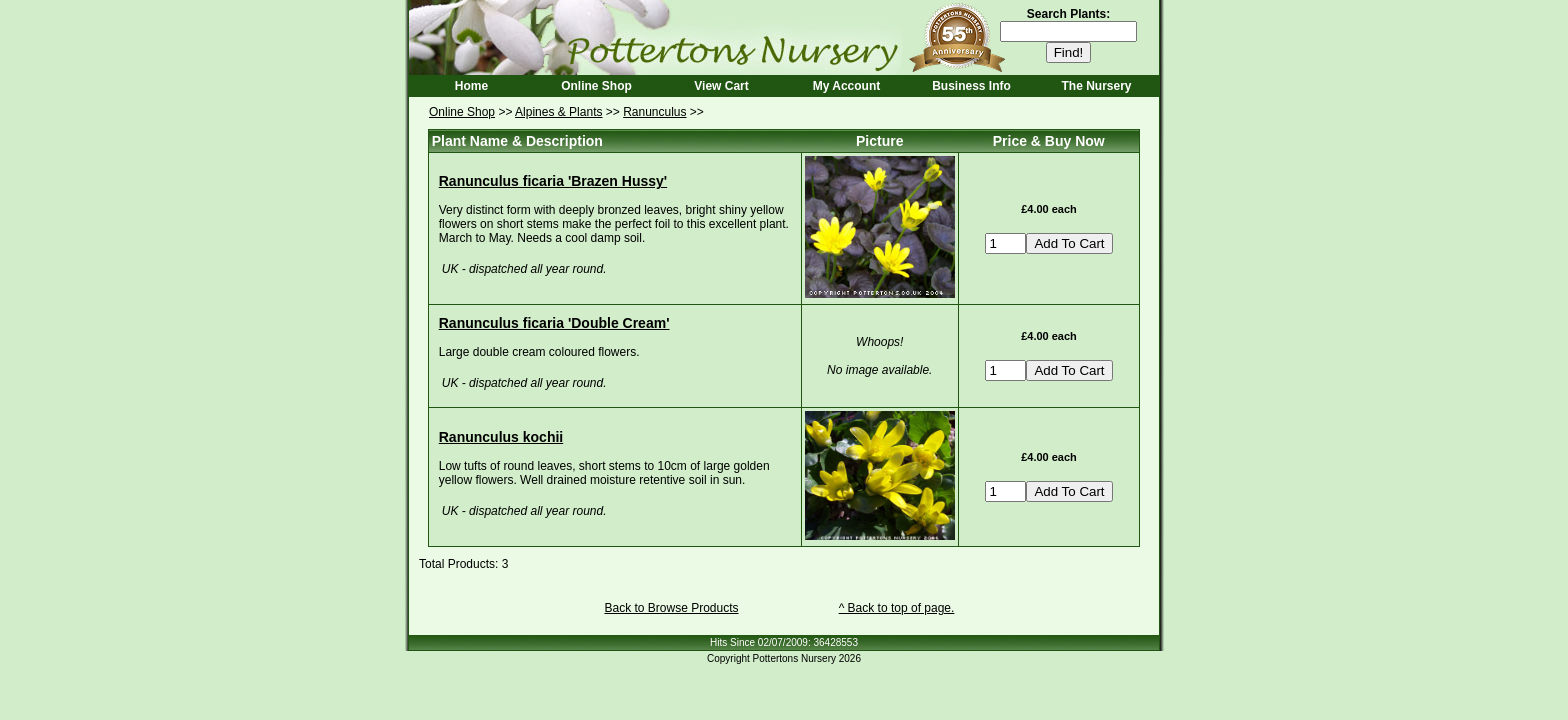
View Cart (721, 86)
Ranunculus (654, 112)
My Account (847, 86)
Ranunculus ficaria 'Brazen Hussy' (553, 181)
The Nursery (1096, 86)
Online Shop (596, 86)
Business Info (971, 86)
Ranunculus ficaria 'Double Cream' (554, 323)
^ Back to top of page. (897, 608)
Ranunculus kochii (501, 437)
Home (471, 86)
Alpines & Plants (558, 112)
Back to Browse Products (671, 608)
